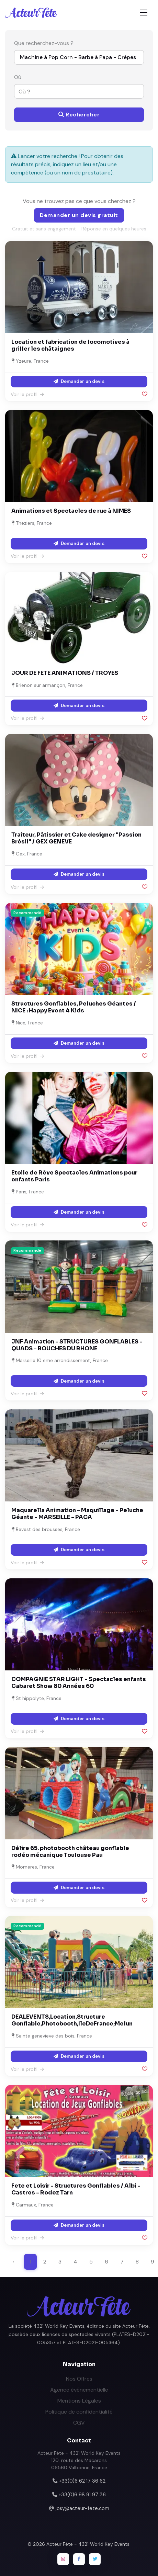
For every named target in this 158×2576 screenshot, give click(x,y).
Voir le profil (27, 394)
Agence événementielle (79, 2389)
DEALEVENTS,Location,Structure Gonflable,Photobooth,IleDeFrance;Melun (72, 2020)
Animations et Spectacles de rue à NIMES (71, 510)
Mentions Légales (79, 2400)
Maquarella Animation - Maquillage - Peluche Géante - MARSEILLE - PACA (77, 1514)
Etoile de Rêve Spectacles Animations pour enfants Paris (74, 1176)
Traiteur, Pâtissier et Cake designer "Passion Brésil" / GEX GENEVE (76, 838)
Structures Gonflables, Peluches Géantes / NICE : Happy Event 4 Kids (73, 1007)
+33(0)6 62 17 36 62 (82, 2481)
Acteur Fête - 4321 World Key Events (87, 2544)
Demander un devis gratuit (79, 215)
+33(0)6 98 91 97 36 (82, 2495)
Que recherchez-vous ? (44, 43)
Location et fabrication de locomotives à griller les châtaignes (70, 345)
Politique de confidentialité (79, 2411)
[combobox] (75, 91)
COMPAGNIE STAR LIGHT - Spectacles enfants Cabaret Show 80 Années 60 (78, 1683)
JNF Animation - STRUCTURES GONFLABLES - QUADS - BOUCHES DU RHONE (77, 1345)
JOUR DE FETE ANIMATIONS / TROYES (64, 673)
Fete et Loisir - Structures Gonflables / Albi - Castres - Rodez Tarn (75, 2189)
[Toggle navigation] (143, 12)
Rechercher (79, 114)
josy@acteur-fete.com (82, 2508)
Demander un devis (79, 381)
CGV (79, 2422)
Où (17, 77)
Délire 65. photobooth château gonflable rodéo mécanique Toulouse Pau (70, 1852)
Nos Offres (79, 2378)
